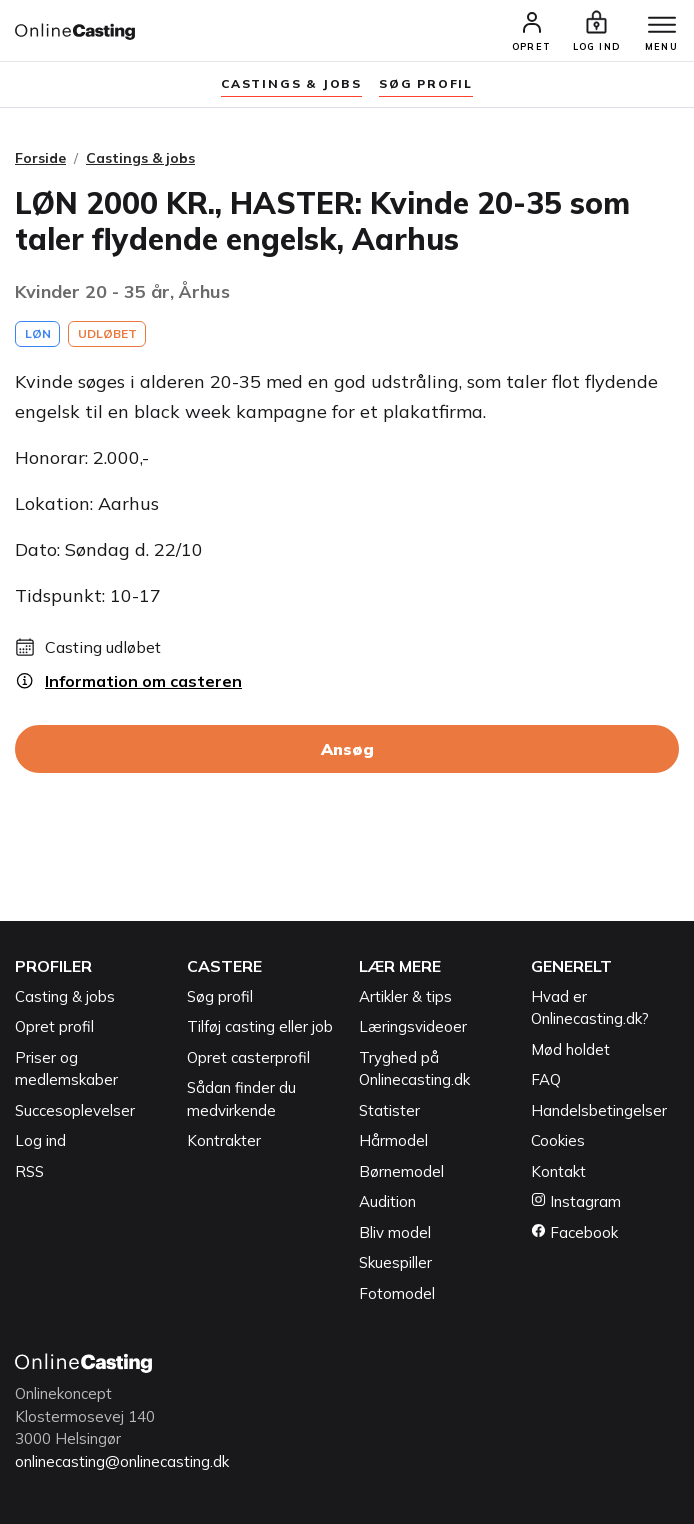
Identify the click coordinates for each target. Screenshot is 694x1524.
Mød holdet (570, 1049)
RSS (29, 1171)
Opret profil (54, 1026)
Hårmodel (393, 1140)
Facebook (574, 1232)
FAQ (546, 1079)
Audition (387, 1201)
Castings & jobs (291, 83)
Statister (389, 1110)
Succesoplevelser (75, 1110)
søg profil (426, 83)
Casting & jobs (65, 996)
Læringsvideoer (413, 1026)
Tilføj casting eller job (260, 1026)
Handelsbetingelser (599, 1110)
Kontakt (558, 1171)
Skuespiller (395, 1262)
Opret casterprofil (248, 1057)
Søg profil (220, 996)
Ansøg (347, 749)
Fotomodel (397, 1293)
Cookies (558, 1140)
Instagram (576, 1201)
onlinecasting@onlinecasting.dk (122, 1461)
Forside (40, 158)
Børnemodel (401, 1171)
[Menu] (662, 26)
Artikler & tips (405, 996)
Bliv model (395, 1232)
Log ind (40, 1140)
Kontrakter (224, 1140)
